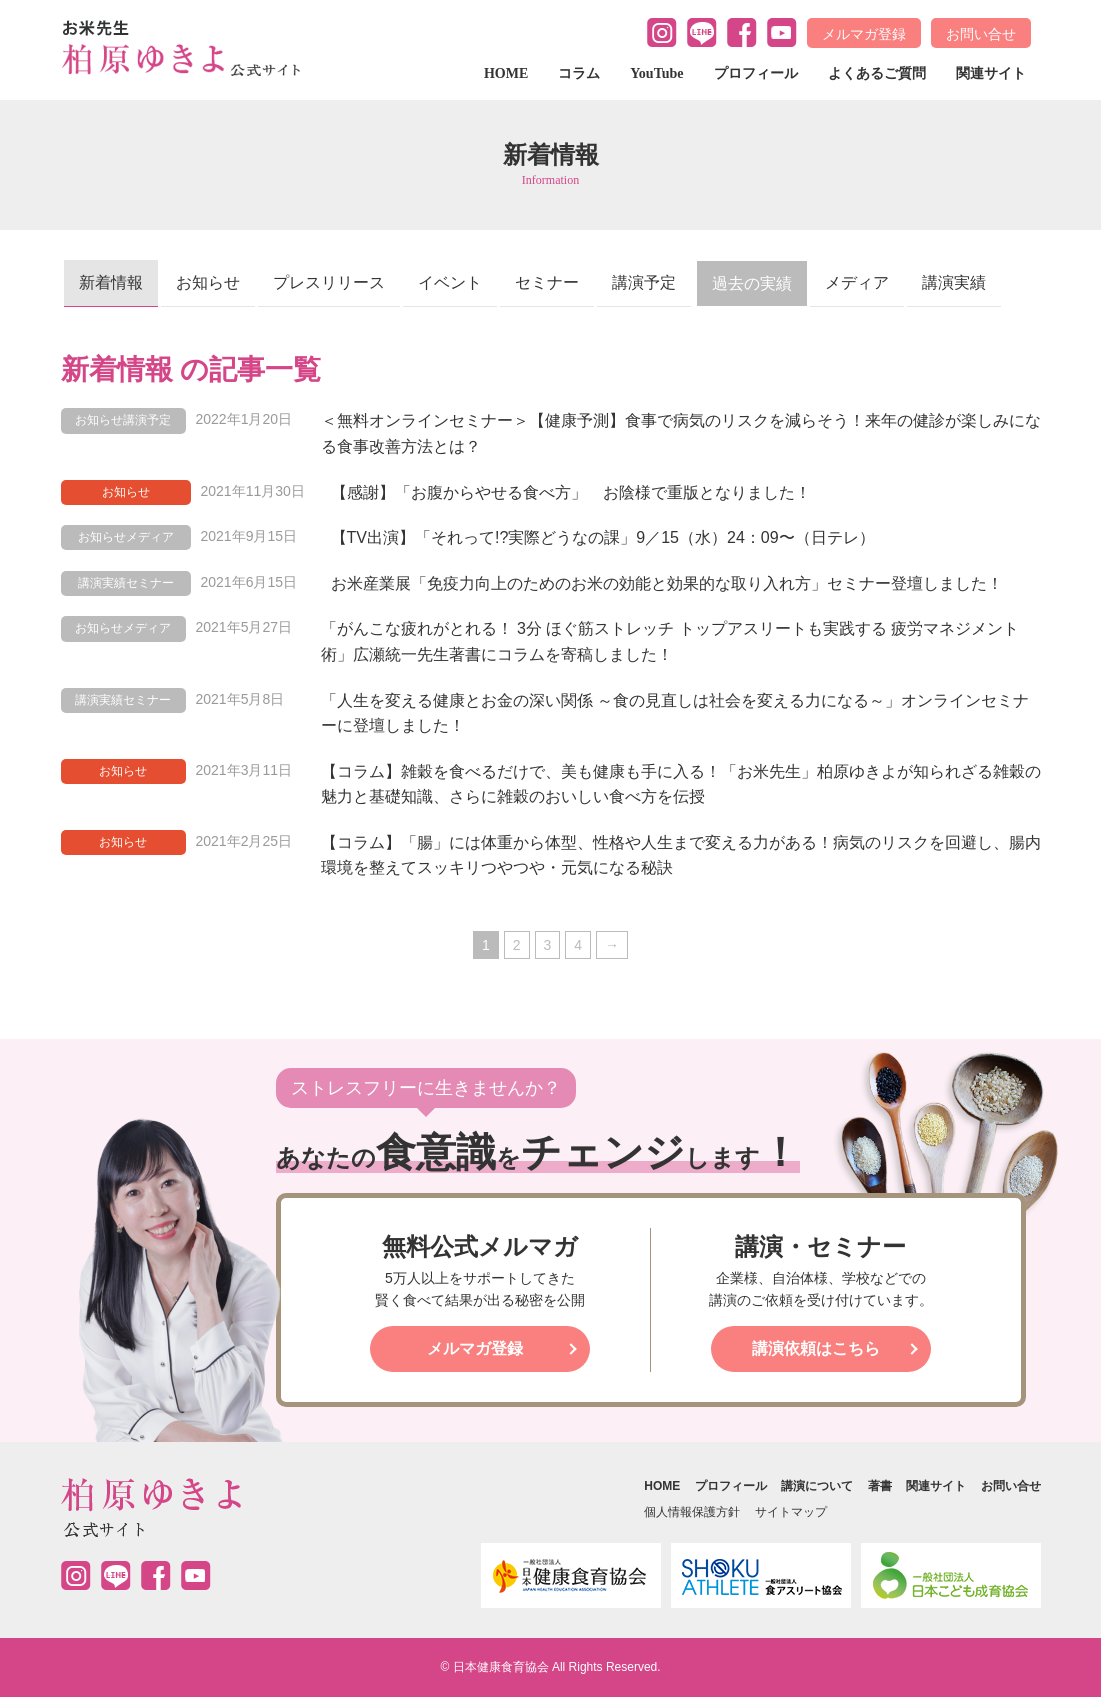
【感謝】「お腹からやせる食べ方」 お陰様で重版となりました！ (571, 492)
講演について (817, 1486)
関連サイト (991, 73)
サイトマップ (791, 1512)
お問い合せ (981, 34)
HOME (506, 73)
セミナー (547, 282)
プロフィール (756, 73)
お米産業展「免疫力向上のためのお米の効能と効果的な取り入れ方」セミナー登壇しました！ (667, 583)
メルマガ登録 (864, 34)
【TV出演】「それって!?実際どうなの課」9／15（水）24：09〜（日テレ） (603, 537)
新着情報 (111, 282)
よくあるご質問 (877, 73)
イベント (450, 282)
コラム (579, 73)
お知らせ (208, 282)
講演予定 (644, 282)
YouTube (656, 73)
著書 (880, 1486)
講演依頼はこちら (816, 1348)
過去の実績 (752, 283)
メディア (857, 282)
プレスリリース (329, 282)
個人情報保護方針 (692, 1512)
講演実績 (954, 282)
